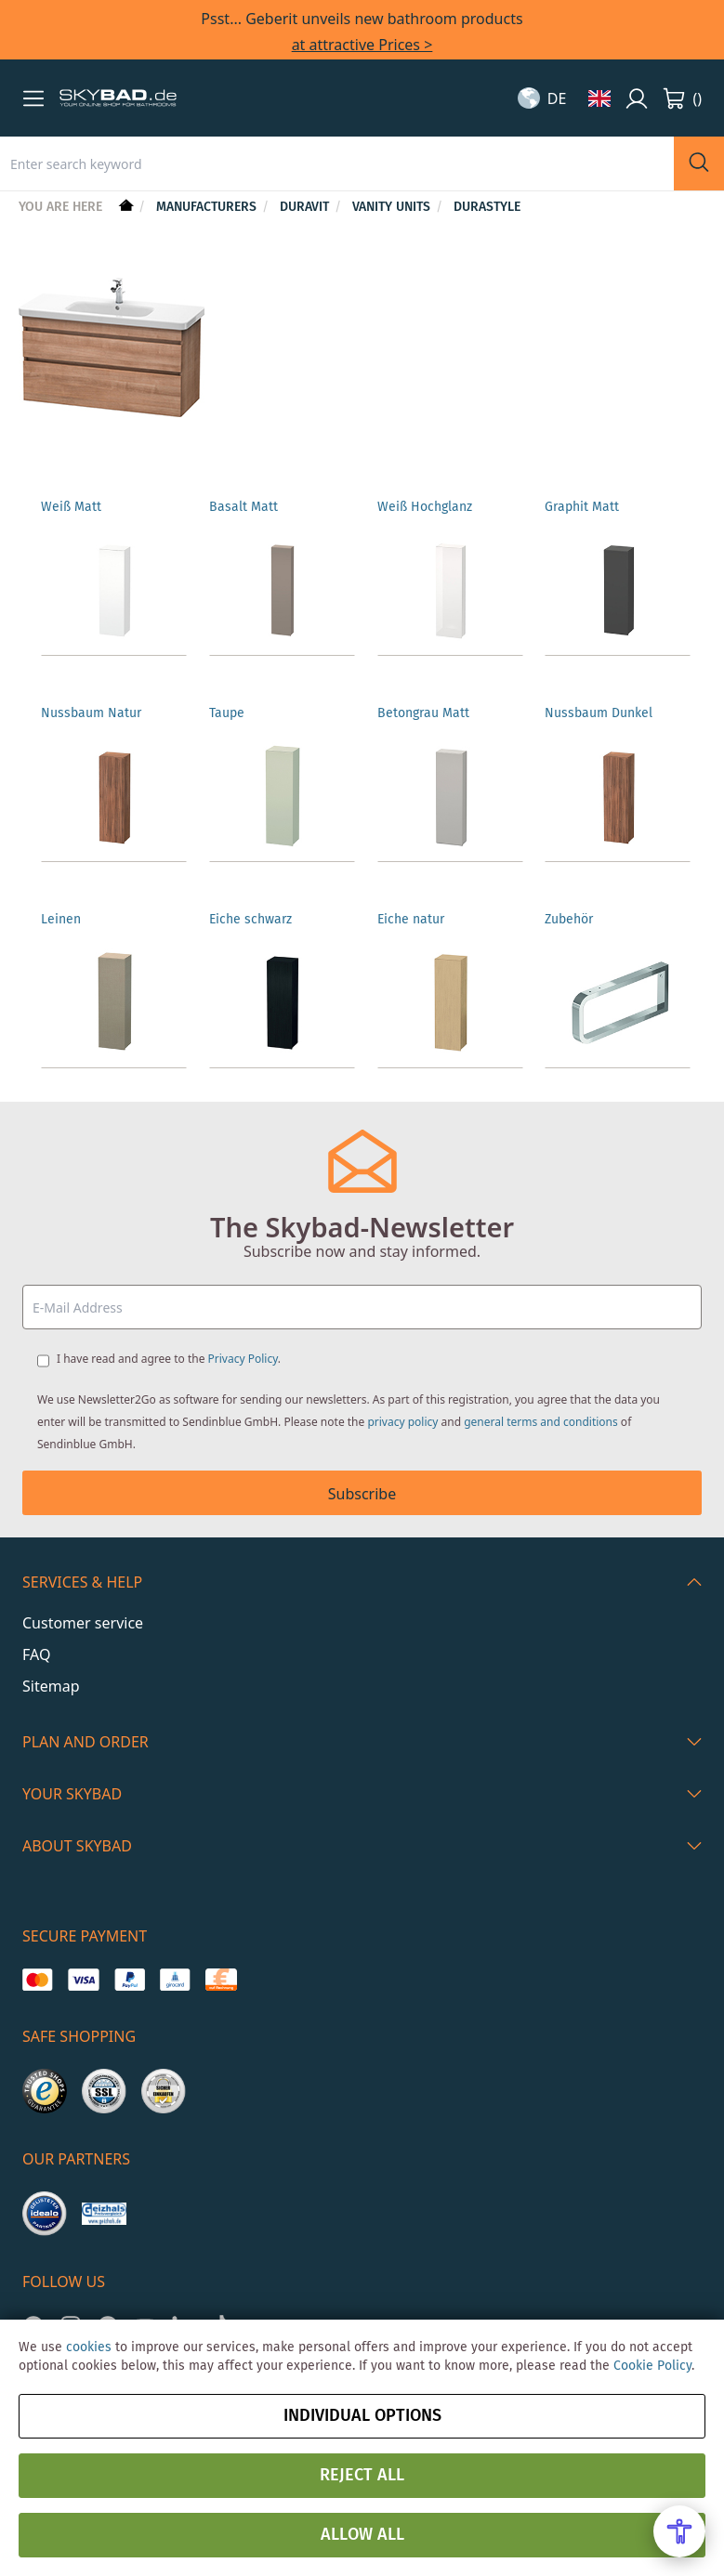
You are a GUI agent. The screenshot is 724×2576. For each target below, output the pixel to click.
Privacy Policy (243, 1358)
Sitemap (51, 1686)
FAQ (36, 1654)
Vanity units (393, 207)
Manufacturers (208, 207)
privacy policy (402, 1422)
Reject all (362, 2476)
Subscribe (362, 1494)
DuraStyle (487, 207)
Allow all (362, 2535)
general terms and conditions (541, 1422)
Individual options (362, 2416)
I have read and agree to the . (169, 1358)
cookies (89, 2347)
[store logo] (118, 98)
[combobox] (337, 163)
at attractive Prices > (362, 44)
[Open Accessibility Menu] (679, 2531)
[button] (33, 98)
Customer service (82, 1623)
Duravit (306, 207)
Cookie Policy (652, 2366)
